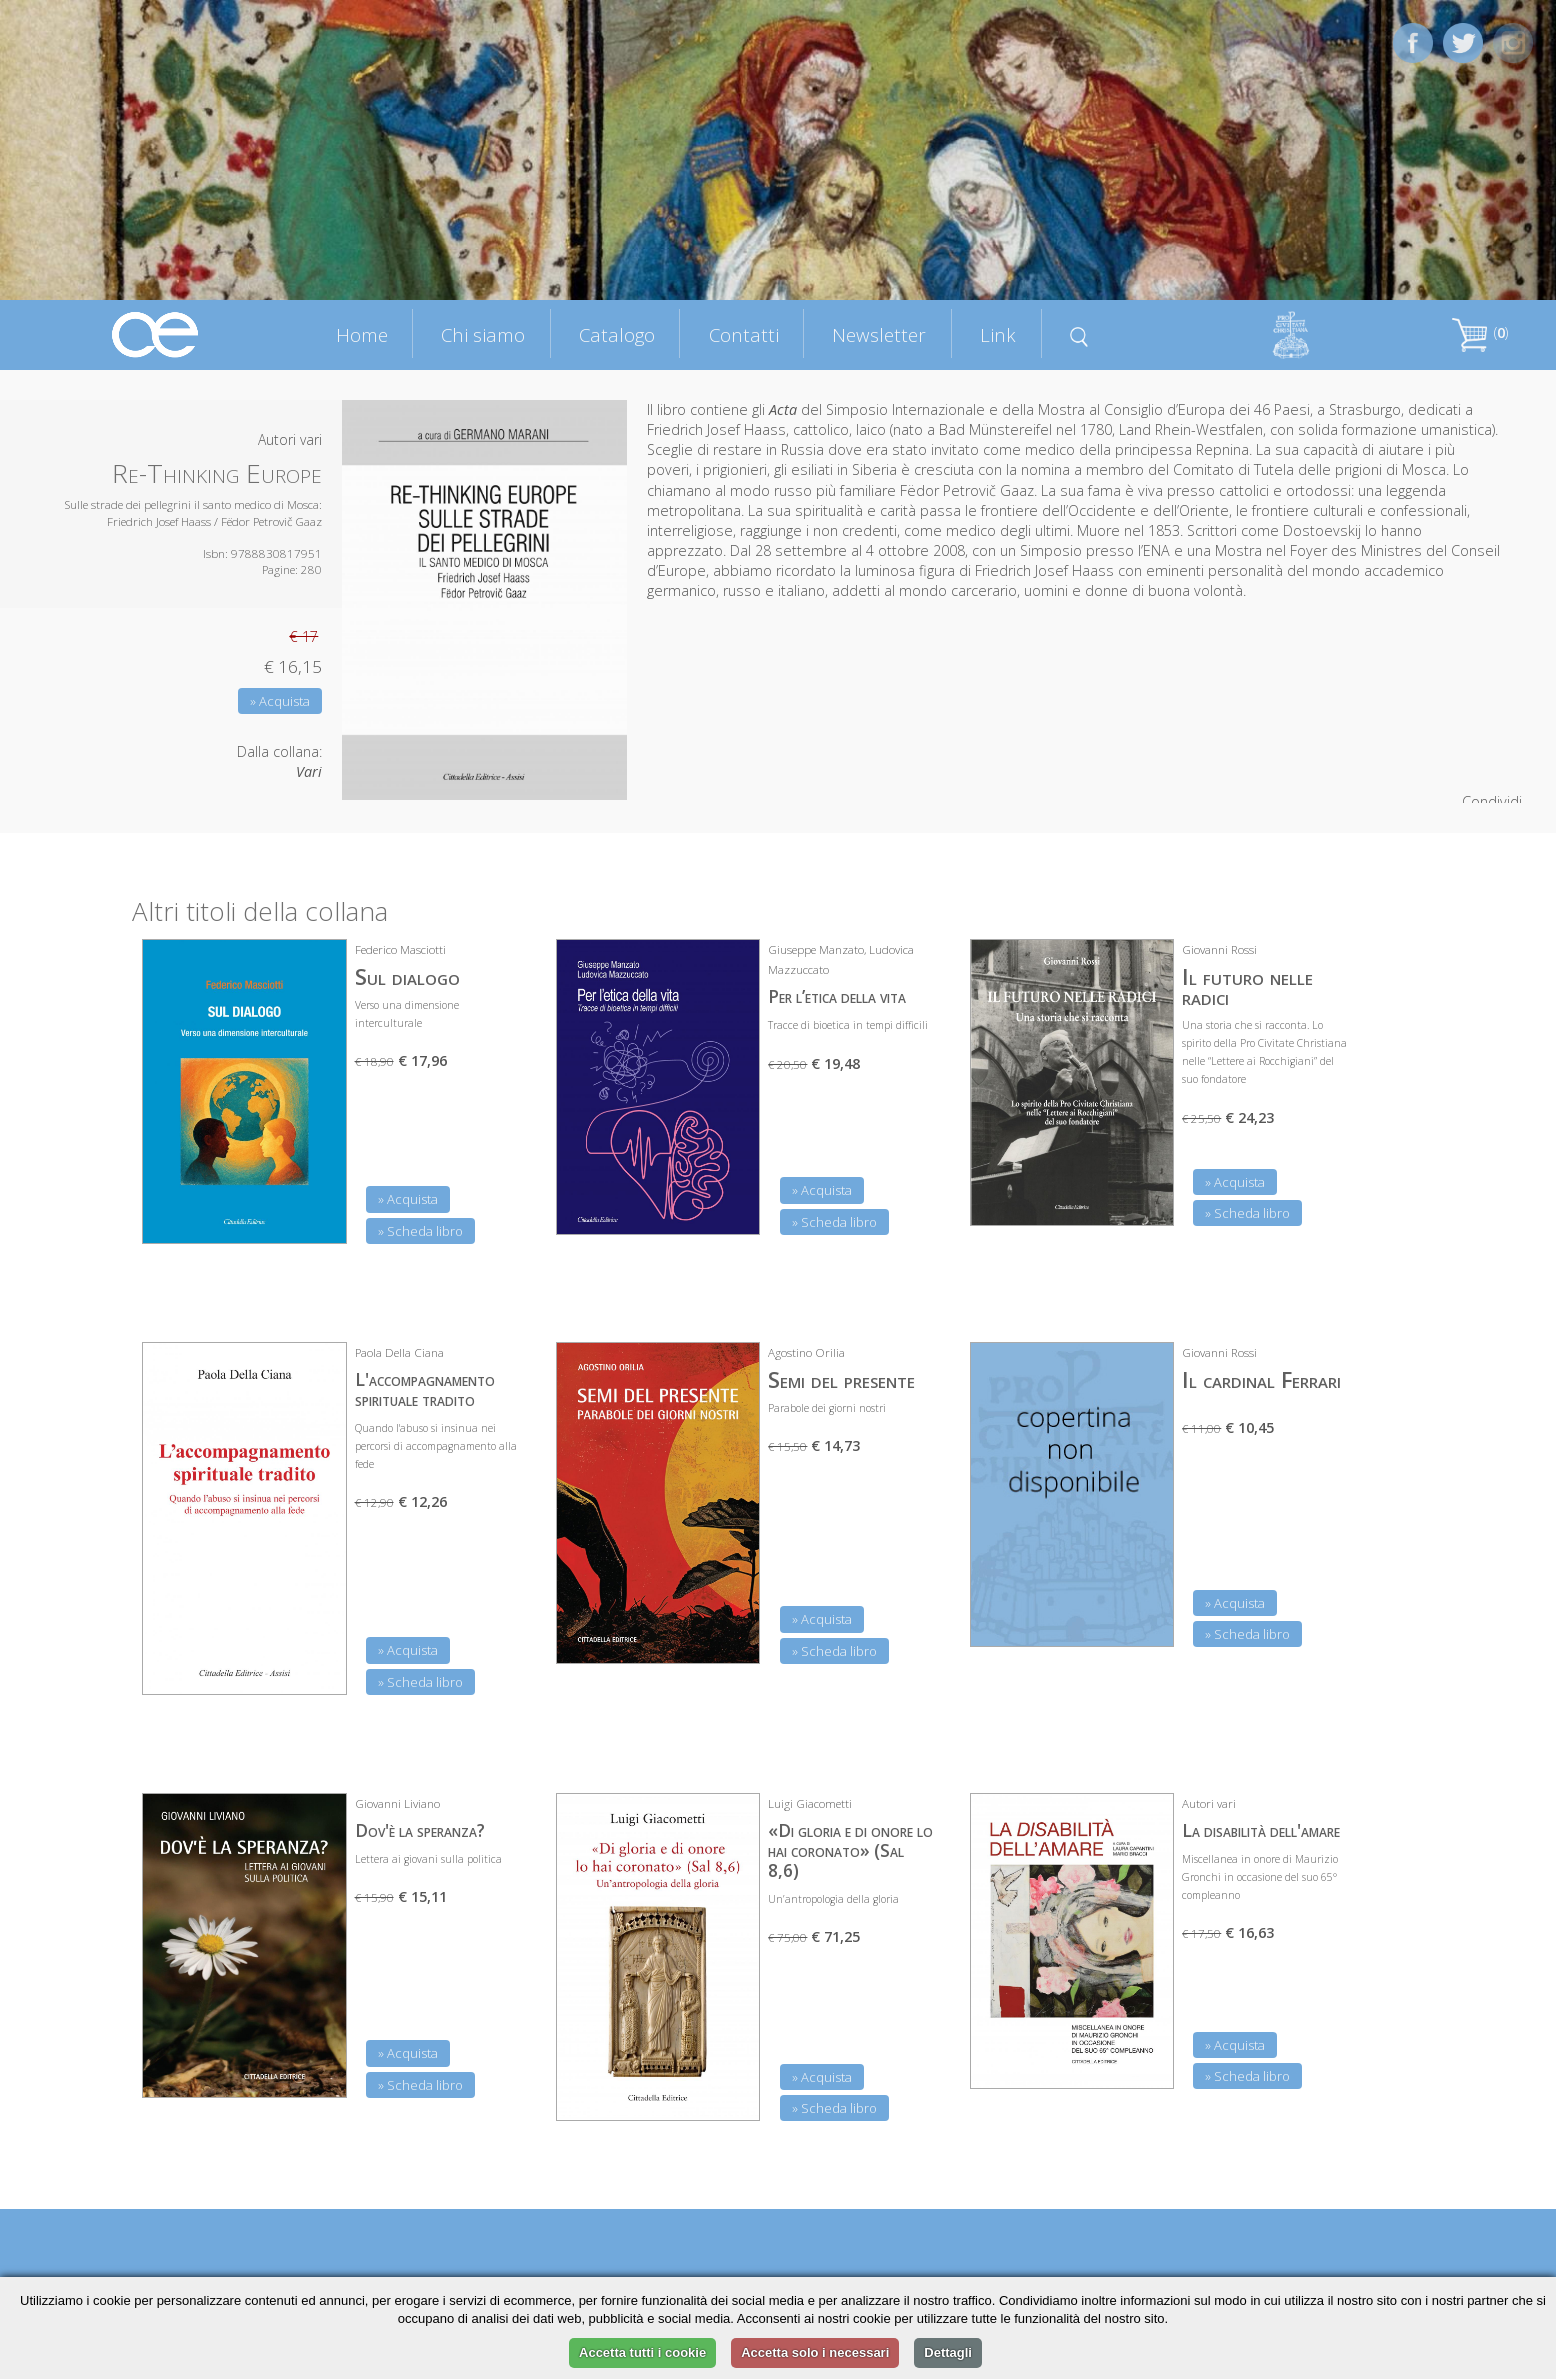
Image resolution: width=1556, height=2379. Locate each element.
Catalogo (617, 334)
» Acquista (280, 701)
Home (362, 334)
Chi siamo (483, 334)
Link (998, 334)
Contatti (744, 334)
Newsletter (879, 334)
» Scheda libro (420, 1231)
